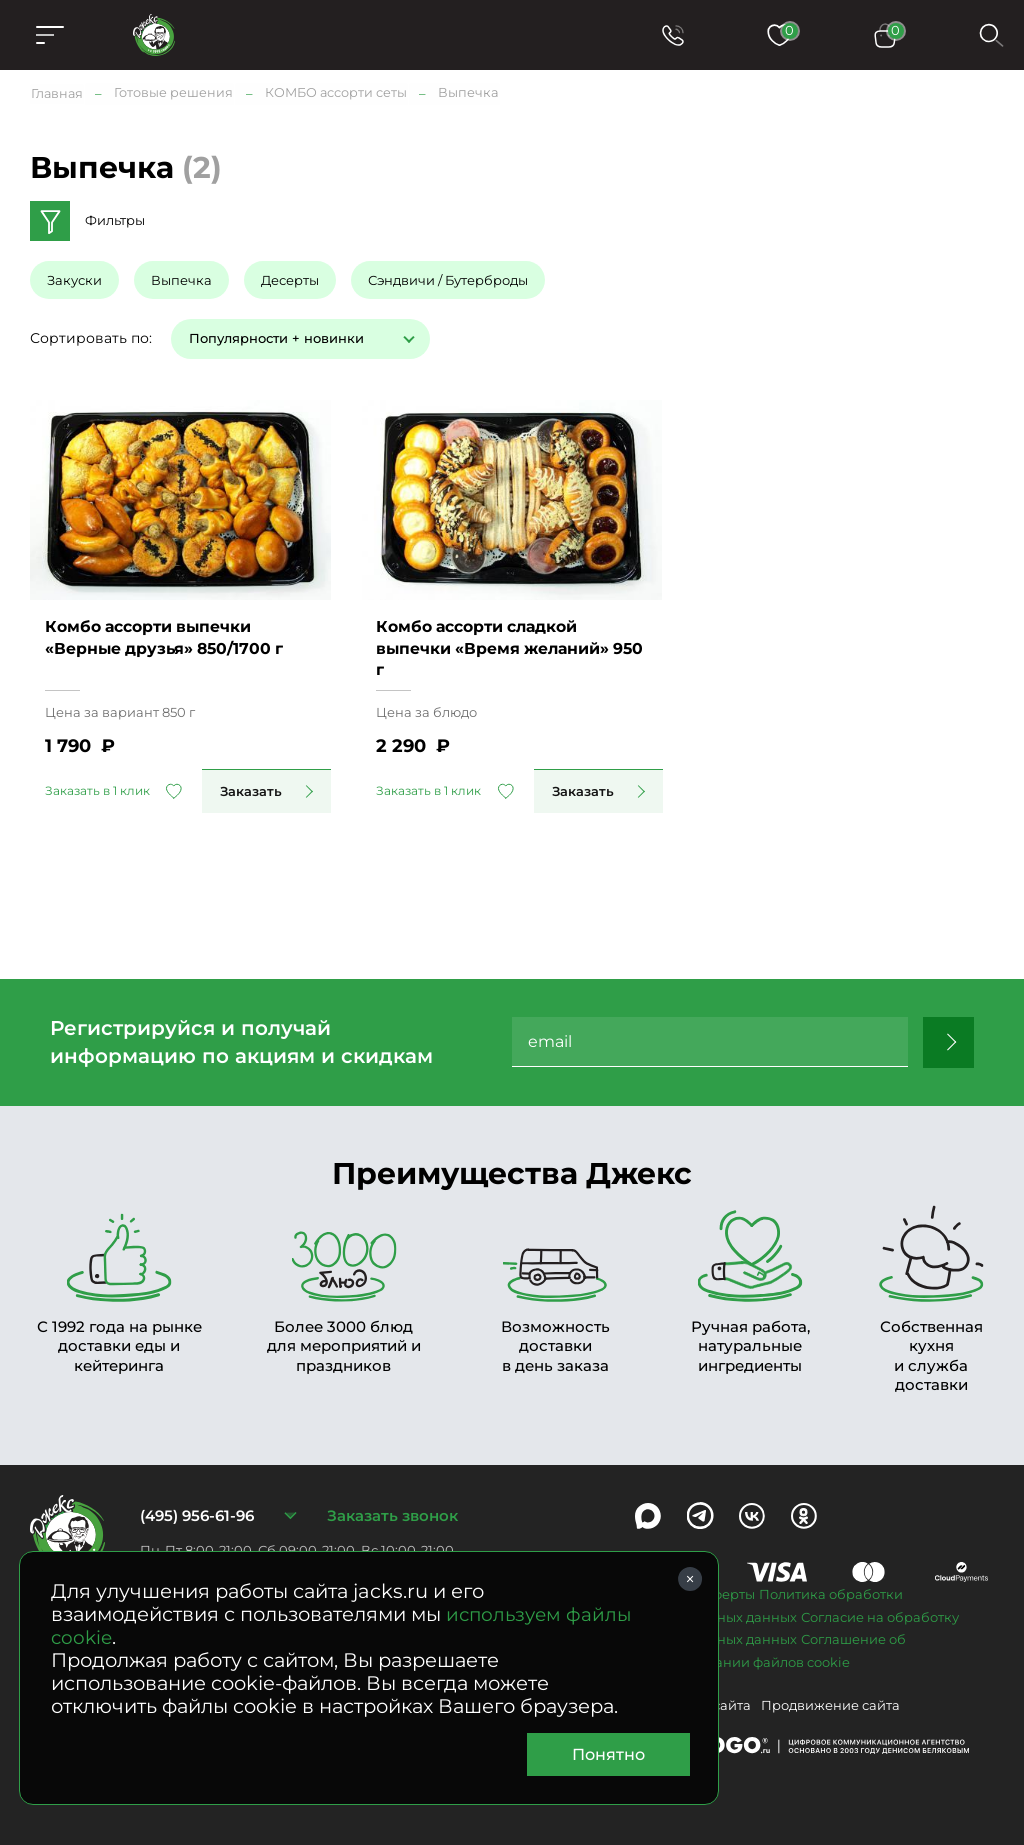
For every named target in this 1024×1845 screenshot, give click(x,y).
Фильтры (115, 220)
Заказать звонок (392, 1514)
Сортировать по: (91, 337)
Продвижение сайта (830, 1704)
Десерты (290, 279)
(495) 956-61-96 (197, 1514)
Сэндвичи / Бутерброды (448, 279)
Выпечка (181, 279)
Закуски (74, 279)
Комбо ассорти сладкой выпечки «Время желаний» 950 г (496, 646)
